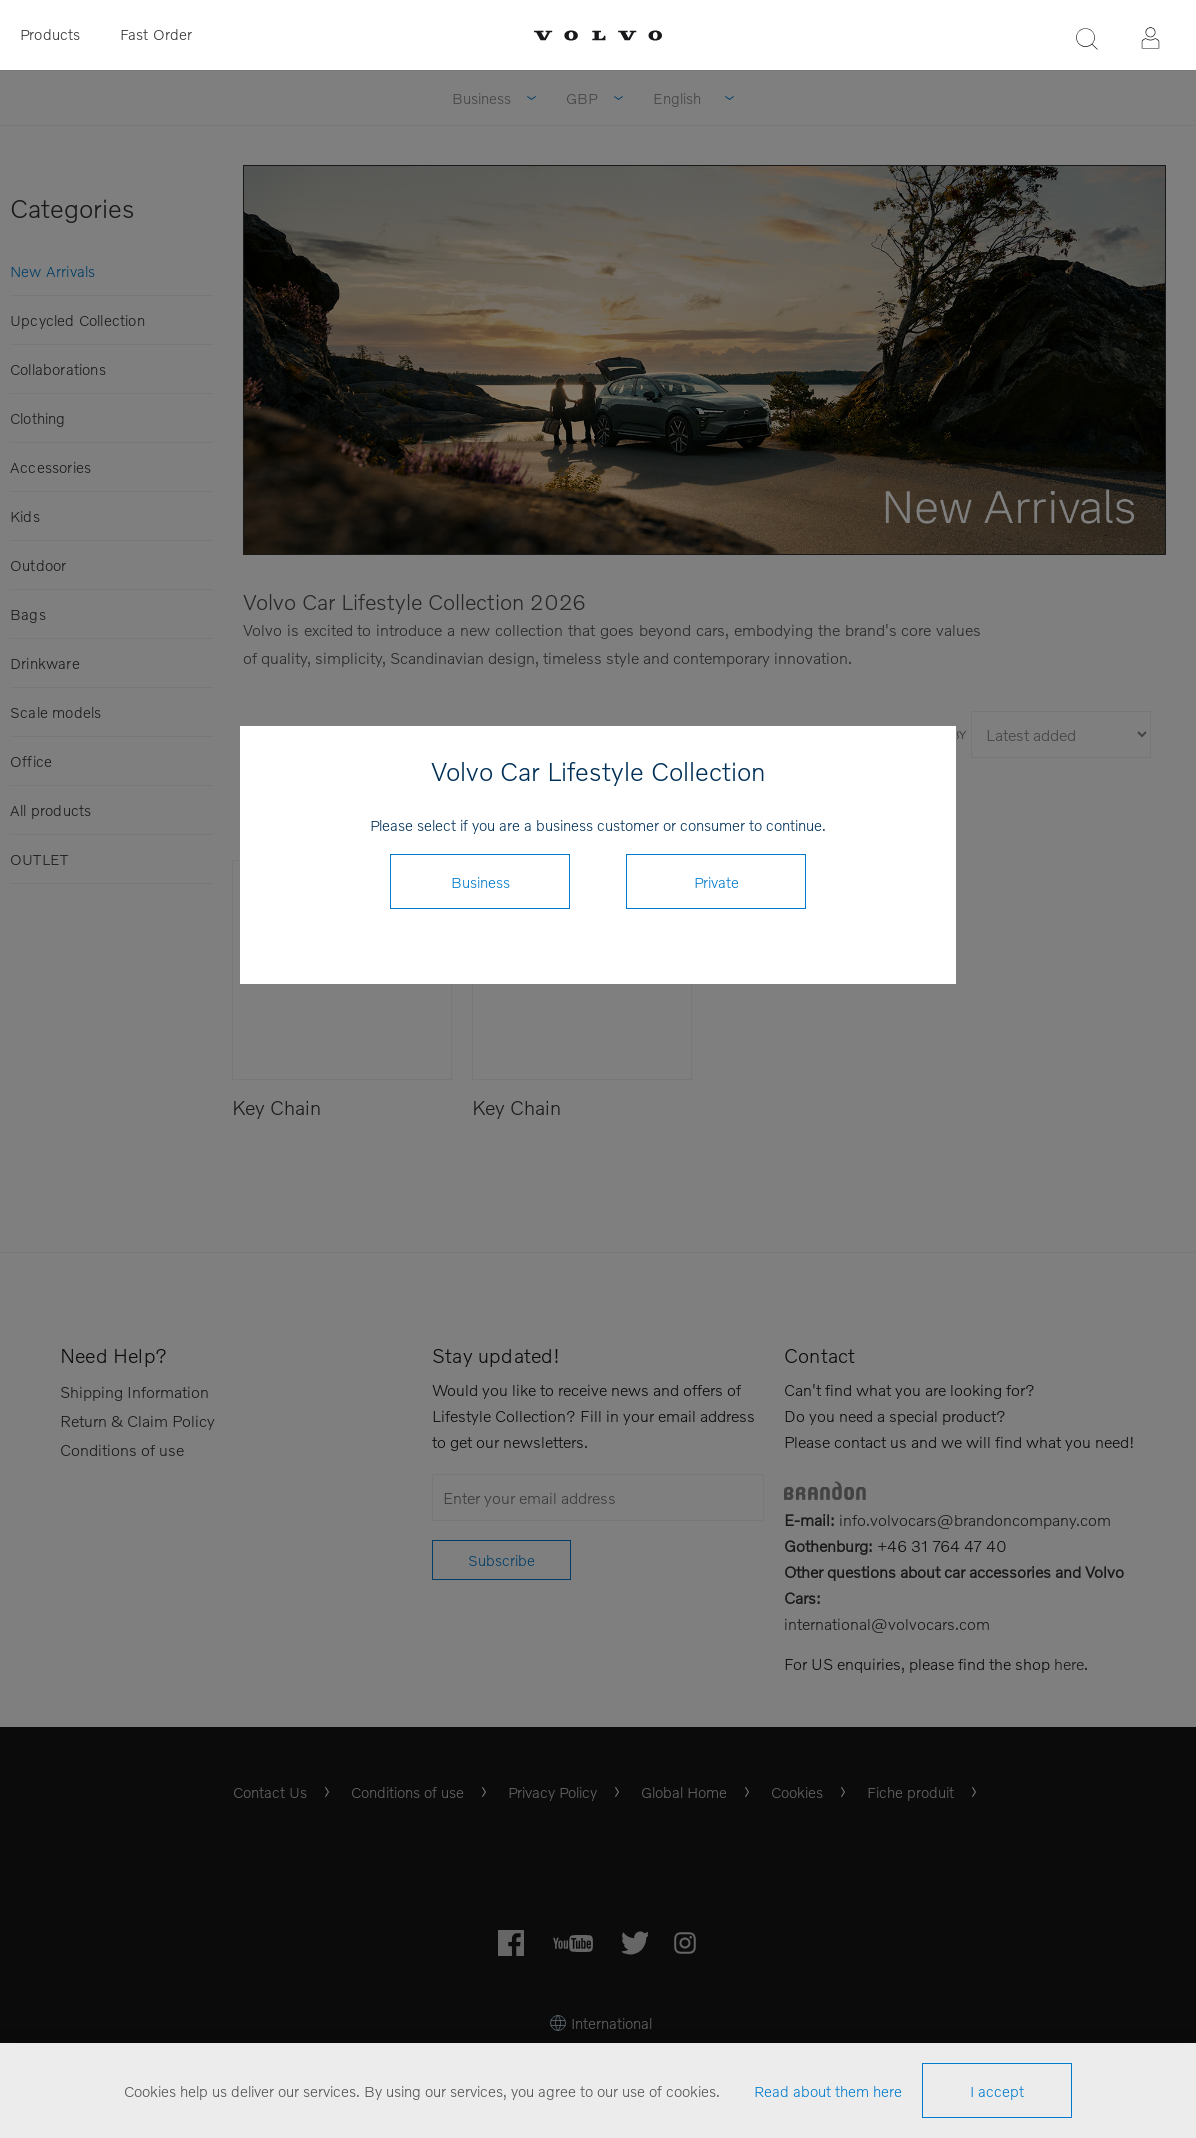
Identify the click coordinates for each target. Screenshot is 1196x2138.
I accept (997, 2091)
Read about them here (828, 2091)
